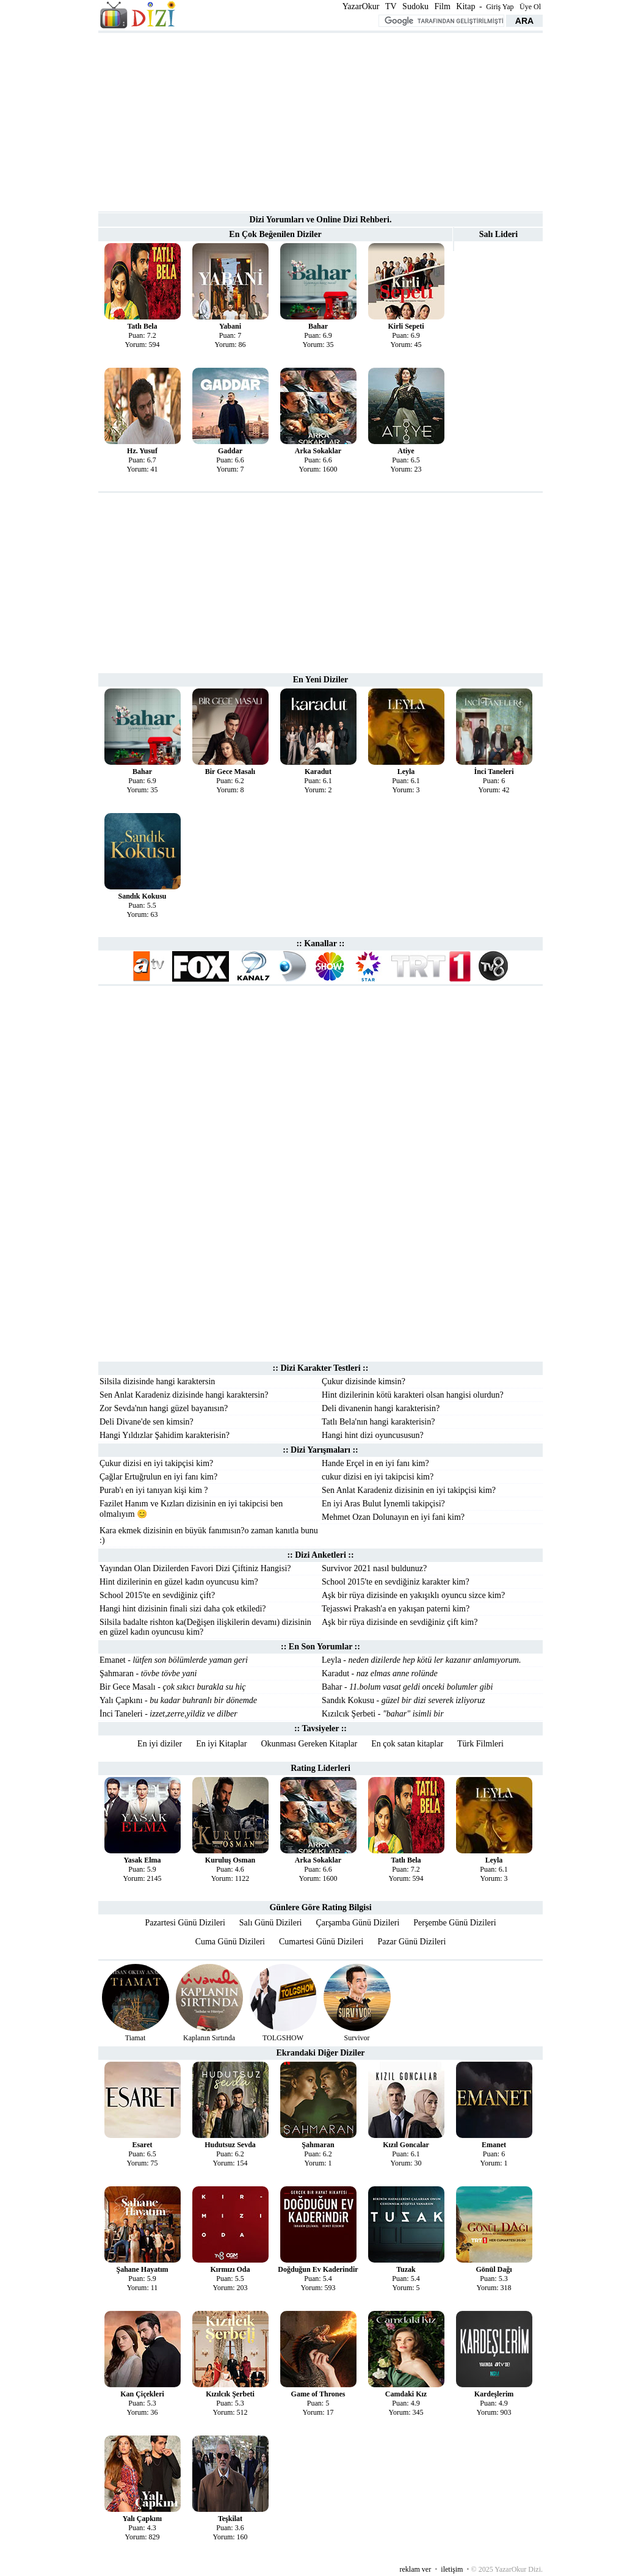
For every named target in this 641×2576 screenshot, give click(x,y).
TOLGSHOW (283, 2038)
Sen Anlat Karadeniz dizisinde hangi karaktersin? (184, 1394)
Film (442, 6)
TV (391, 6)
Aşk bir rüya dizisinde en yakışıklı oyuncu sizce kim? (413, 1595)
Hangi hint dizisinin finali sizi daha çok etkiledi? (183, 1608)
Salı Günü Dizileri (270, 1922)
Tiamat (135, 2038)
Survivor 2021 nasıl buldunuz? (374, 1568)
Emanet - (174, 1660)
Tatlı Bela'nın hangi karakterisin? (378, 1421)
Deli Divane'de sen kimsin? (147, 1421)
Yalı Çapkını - (178, 1700)
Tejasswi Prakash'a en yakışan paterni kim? (395, 1608)
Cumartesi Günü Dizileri (321, 1941)
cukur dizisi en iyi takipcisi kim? (377, 1476)
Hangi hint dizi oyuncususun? (373, 1435)
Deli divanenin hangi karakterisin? (381, 1408)
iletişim (452, 2569)
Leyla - (421, 1660)
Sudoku (415, 6)
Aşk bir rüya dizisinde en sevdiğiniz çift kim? (399, 1622)
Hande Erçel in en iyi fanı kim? (375, 1463)
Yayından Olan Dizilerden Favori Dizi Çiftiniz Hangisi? (195, 1568)
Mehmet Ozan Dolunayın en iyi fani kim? (393, 1517)
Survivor (357, 2038)
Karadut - (380, 1673)
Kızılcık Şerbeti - (383, 1713)
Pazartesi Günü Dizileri (185, 1922)
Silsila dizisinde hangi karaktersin (157, 1381)
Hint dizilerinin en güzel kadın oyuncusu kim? (179, 1581)
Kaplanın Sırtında (209, 2038)
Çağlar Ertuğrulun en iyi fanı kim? (158, 1476)
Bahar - (407, 1686)
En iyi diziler (159, 1743)
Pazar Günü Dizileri (411, 1941)
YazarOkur (361, 6)
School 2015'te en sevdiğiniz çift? (157, 1595)
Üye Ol (530, 6)
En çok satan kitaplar (407, 1743)
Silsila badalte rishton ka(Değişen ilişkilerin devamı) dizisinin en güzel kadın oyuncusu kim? (205, 1627)
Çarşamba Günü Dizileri (357, 1922)
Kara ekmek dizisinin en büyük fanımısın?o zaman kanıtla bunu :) (209, 1535)
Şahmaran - (148, 1673)
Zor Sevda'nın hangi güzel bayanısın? (164, 1408)
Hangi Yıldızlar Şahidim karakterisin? (165, 1435)
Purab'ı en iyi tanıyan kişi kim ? (154, 1490)
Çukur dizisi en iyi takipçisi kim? (156, 1463)
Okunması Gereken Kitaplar (309, 1743)
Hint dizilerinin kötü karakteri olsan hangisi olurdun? (413, 1394)
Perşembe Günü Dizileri (454, 1922)
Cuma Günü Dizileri (230, 1941)
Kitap (465, 6)
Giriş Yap (499, 6)
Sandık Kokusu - (403, 1700)
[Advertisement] (320, 120)
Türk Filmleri (480, 1743)
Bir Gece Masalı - (173, 1686)
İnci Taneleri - (168, 1713)
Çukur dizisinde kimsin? (363, 1381)
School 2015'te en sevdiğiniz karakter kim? (395, 1581)
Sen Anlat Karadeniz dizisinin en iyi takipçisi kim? (409, 1490)
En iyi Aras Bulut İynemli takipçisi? (383, 1503)
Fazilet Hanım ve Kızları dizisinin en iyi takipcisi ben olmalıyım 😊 (191, 1509)
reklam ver (416, 2569)
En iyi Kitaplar (221, 1743)
